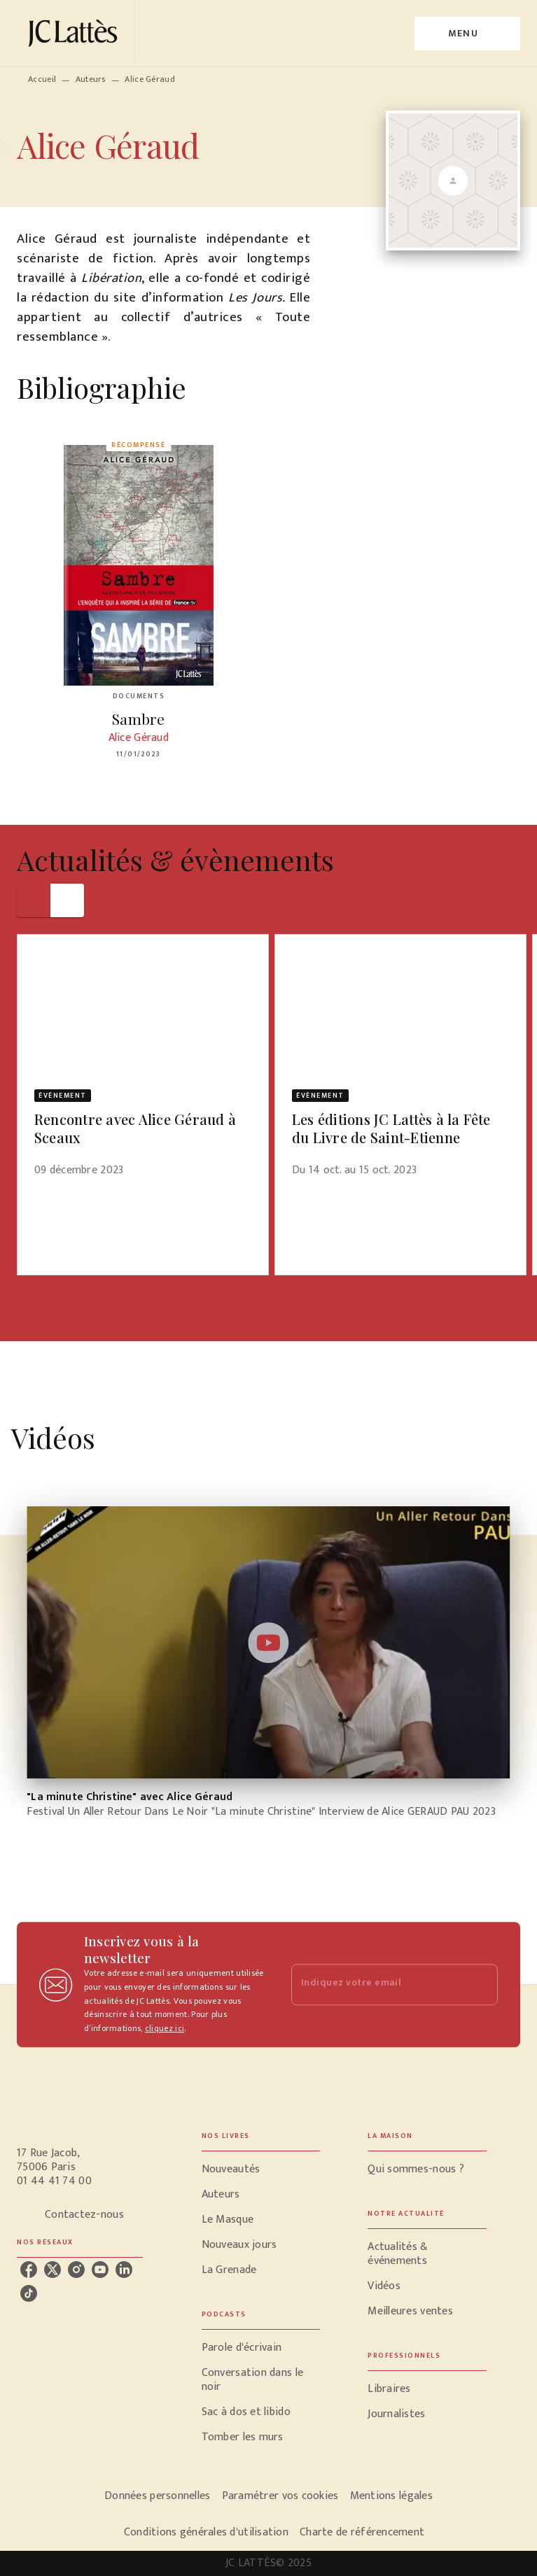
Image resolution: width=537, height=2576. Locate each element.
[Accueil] (75, 33)
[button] (143, 1064)
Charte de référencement (362, 2532)
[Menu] (467, 33)
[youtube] (100, 2269)
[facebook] (29, 2269)
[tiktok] (29, 2293)
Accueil (42, 79)
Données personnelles (157, 2495)
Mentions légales (391, 2495)
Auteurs (91, 79)
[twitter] (52, 2269)
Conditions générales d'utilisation (206, 2532)
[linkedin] (124, 2269)
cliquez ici (164, 2029)
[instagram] (76, 2269)
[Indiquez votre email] (377, 1984)
